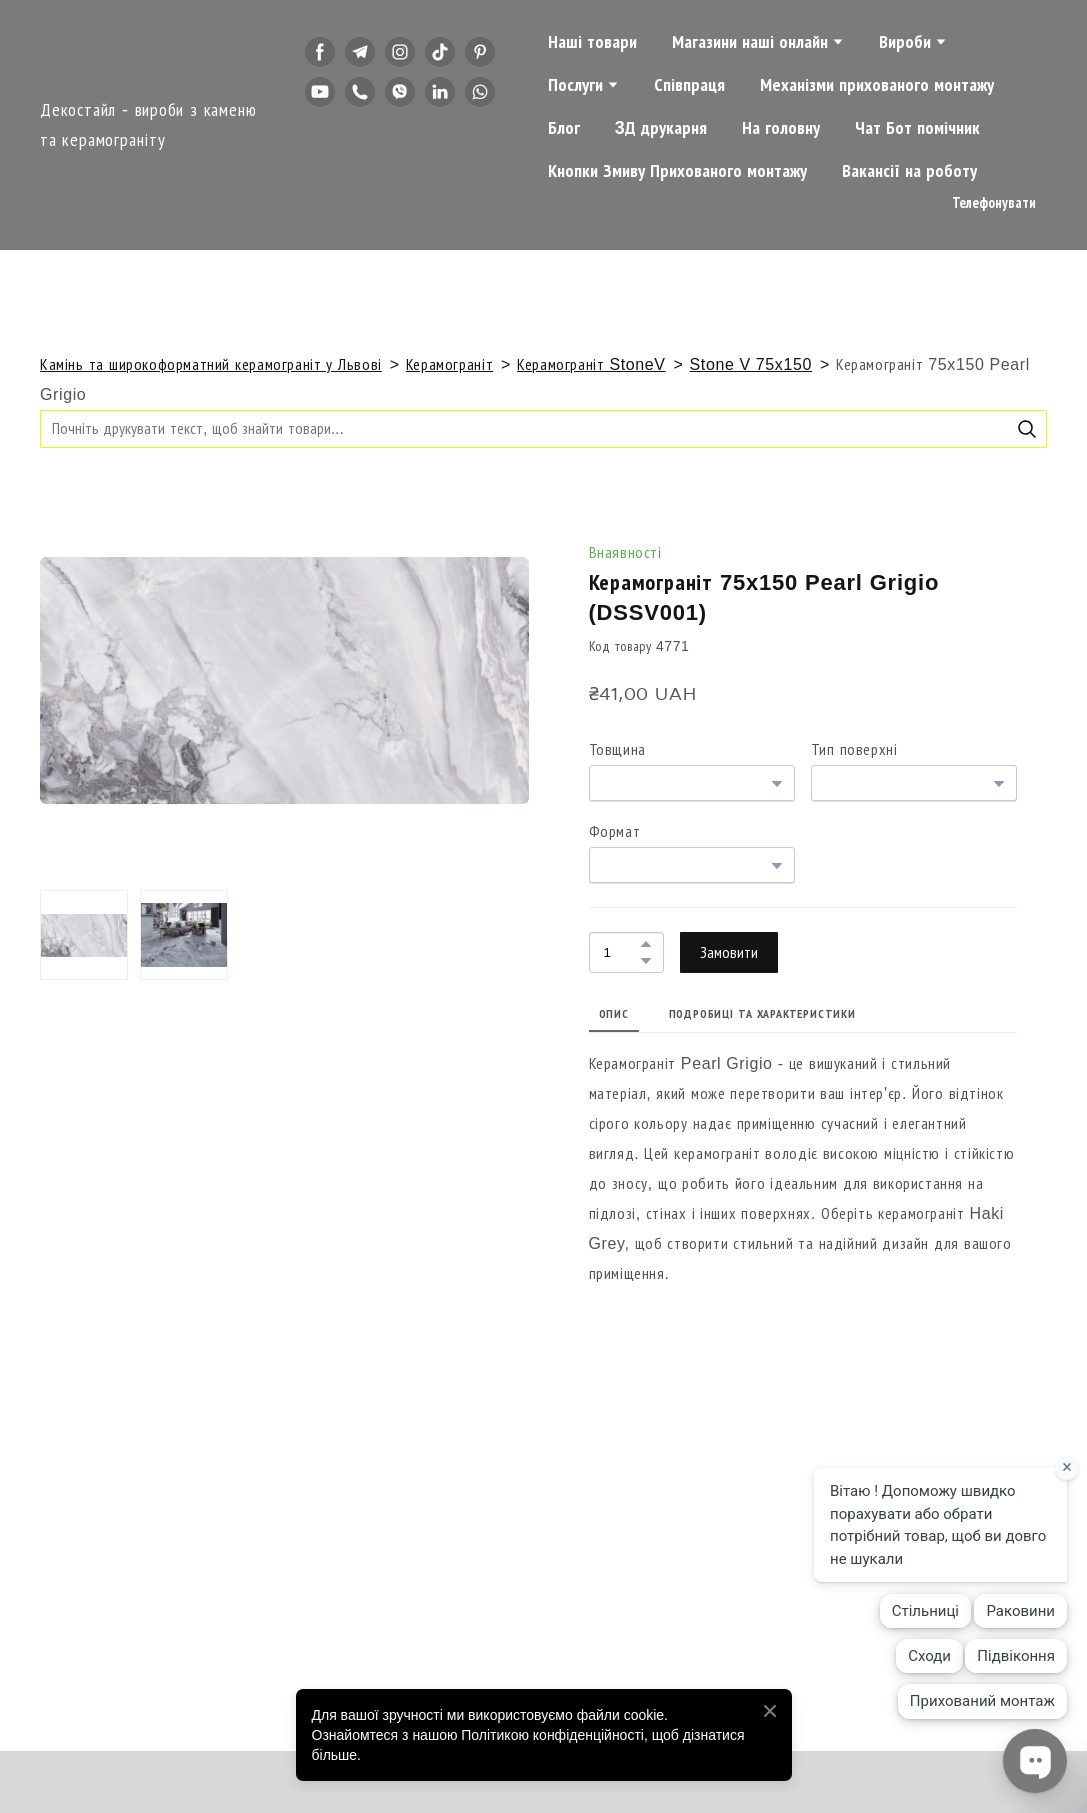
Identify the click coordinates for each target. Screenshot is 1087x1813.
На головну (781, 128)
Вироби (905, 42)
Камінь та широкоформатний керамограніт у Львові (211, 364)
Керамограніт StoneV (591, 364)
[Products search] (543, 428)
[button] (320, 52)
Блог (564, 128)
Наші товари (592, 42)
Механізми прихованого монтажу (877, 85)
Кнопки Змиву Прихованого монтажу (677, 171)
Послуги (575, 85)
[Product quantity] (621, 952)
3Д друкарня (661, 128)
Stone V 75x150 (751, 364)
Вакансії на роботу (909, 171)
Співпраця (689, 85)
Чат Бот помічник (917, 128)
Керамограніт (449, 364)
